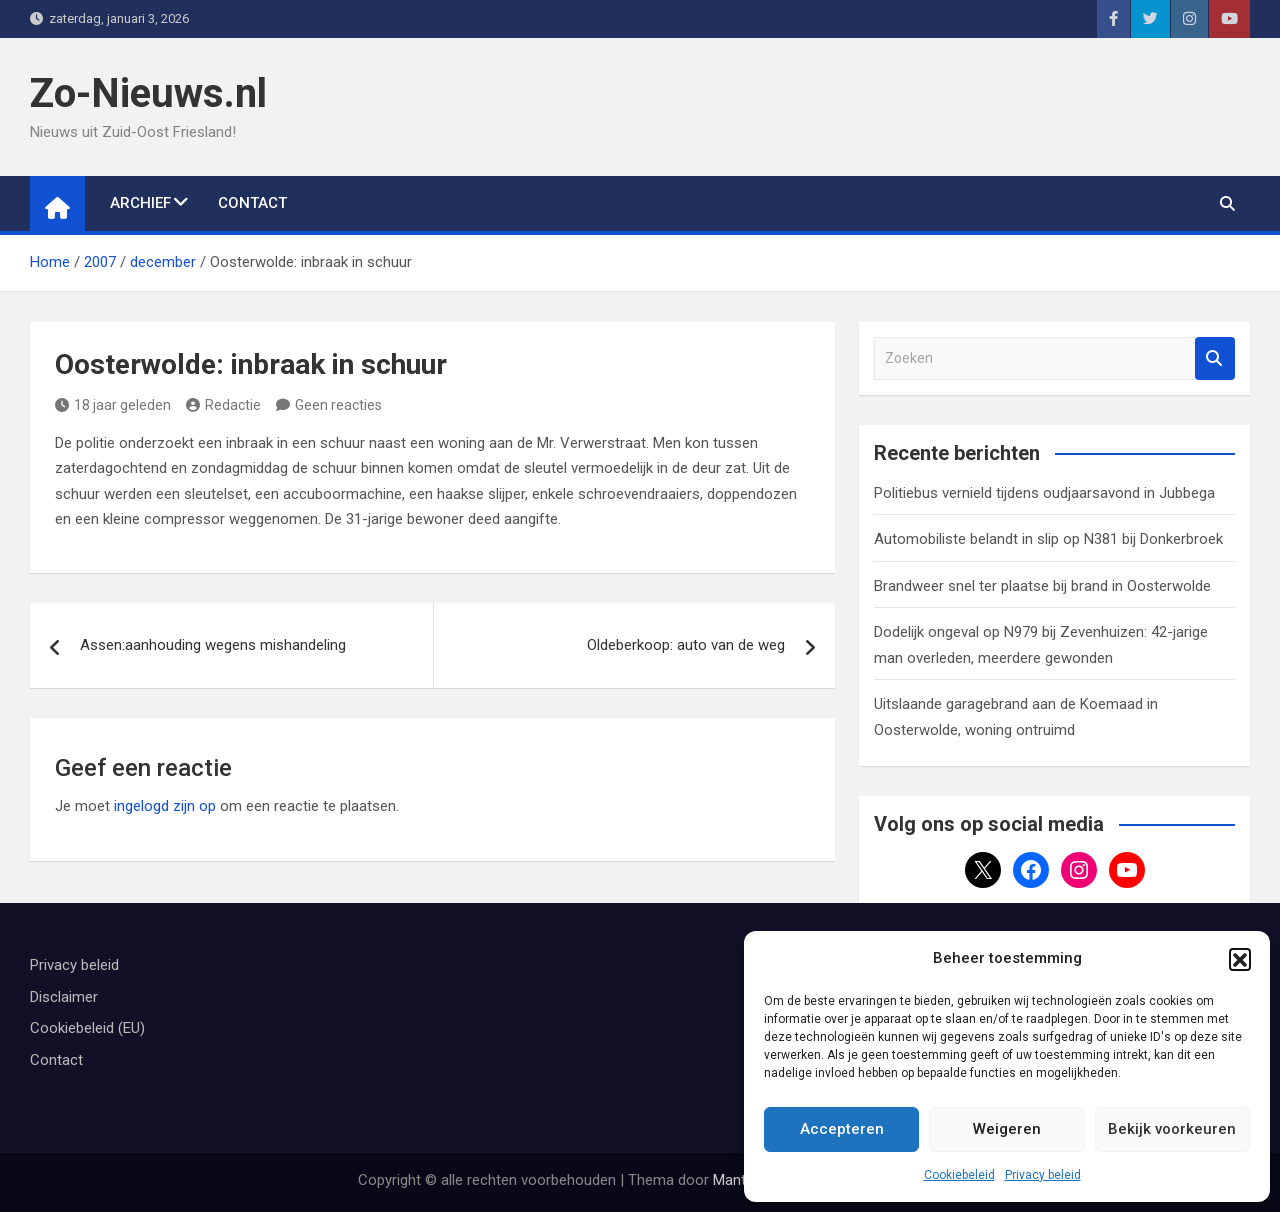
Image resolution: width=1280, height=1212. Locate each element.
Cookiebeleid (959, 1175)
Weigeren (1007, 1129)
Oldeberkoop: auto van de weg (686, 645)
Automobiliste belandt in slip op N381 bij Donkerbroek (1048, 539)
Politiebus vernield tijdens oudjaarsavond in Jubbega (1044, 493)
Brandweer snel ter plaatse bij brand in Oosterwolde (1042, 586)
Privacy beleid (1043, 1175)
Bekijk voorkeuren (1172, 1129)
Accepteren (842, 1129)
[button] (1240, 959)
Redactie (223, 405)
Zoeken (1215, 358)
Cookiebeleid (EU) (87, 1028)
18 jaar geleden (113, 405)
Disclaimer (64, 997)
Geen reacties (338, 405)
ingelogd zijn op (165, 806)
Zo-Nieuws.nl (148, 93)
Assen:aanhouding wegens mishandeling (213, 645)
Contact (252, 203)
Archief (140, 203)
